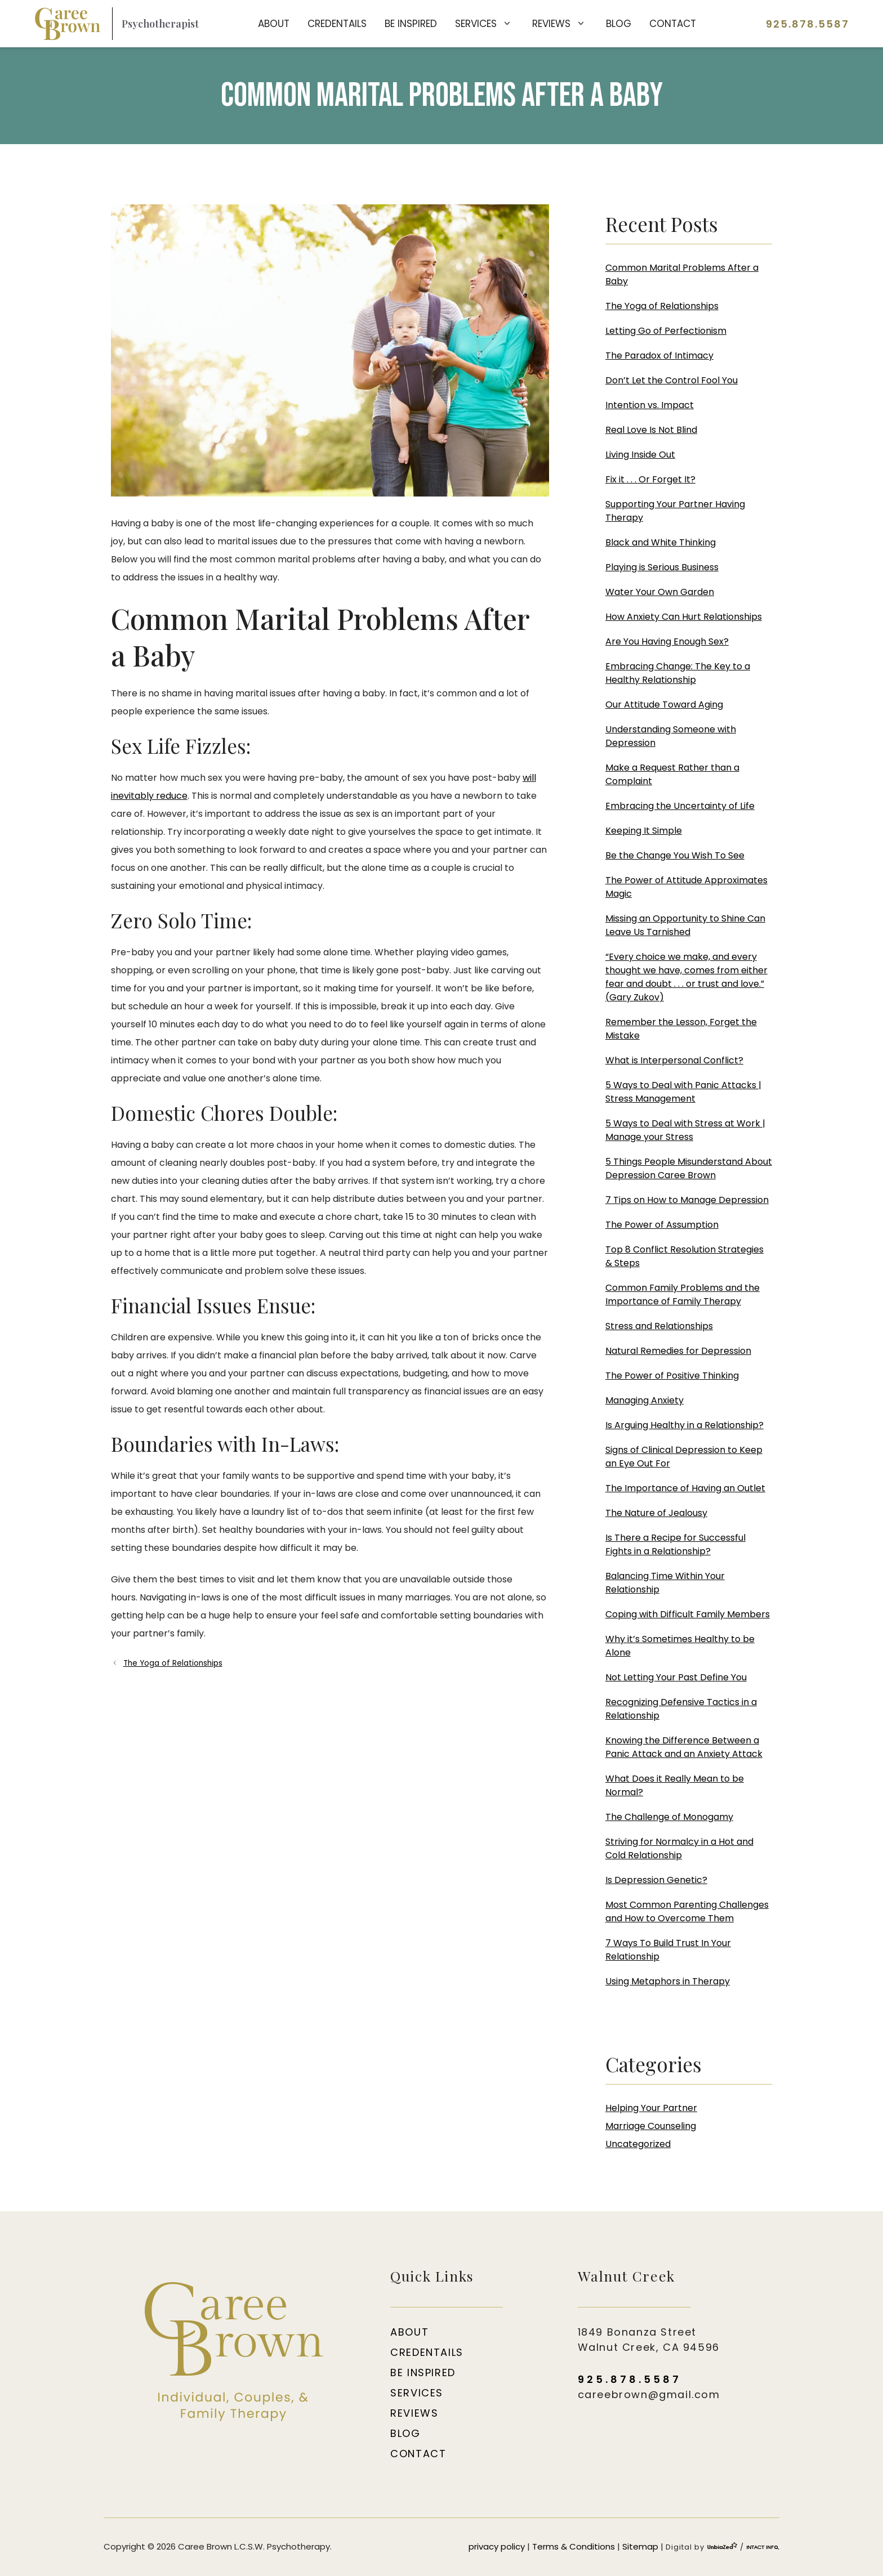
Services (489, 24)
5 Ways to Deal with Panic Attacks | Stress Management (683, 1092)
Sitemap (640, 2546)
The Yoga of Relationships (172, 1663)
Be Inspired (411, 23)
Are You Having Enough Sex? (667, 641)
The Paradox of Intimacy (659, 355)
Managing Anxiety (644, 1400)
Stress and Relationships (659, 1326)
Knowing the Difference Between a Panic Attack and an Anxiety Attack (683, 1747)
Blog (618, 23)
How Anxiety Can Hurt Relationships (683, 616)
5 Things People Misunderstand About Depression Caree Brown (688, 1168)
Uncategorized (638, 2143)
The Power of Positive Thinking (672, 1375)
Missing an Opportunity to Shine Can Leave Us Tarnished (685, 925)
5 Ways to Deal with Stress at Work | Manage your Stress (685, 1130)
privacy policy (497, 2546)
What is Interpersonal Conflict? (674, 1060)
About (273, 23)
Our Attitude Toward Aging (664, 704)
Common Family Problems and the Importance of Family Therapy (682, 1294)
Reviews (564, 24)
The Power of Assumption (662, 1224)
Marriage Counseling (650, 2125)
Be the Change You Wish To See (674, 855)
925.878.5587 (807, 24)
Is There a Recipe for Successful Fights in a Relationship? (675, 1544)
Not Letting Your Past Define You (676, 1677)
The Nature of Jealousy (656, 1512)
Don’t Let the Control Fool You (671, 380)
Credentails (337, 23)
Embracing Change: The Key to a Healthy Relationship (677, 673)
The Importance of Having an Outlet (685, 1488)
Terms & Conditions (573, 2546)
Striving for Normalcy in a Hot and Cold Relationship (679, 1848)
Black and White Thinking (660, 542)
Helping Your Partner (651, 2107)
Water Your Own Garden (659, 591)
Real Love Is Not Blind (651, 429)
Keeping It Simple (643, 830)
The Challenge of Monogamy (669, 1816)
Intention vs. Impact (649, 405)
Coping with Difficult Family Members (687, 1614)
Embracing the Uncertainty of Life (680, 805)
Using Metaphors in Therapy (667, 1981)
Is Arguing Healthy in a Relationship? (684, 1425)
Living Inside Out (640, 454)
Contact (672, 23)
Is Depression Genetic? (656, 1879)
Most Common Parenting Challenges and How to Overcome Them (687, 1911)
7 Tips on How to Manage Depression (687, 1199)
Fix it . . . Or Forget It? (650, 479)
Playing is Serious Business (662, 567)
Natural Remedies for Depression (678, 1350)
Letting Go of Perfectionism (665, 330)
